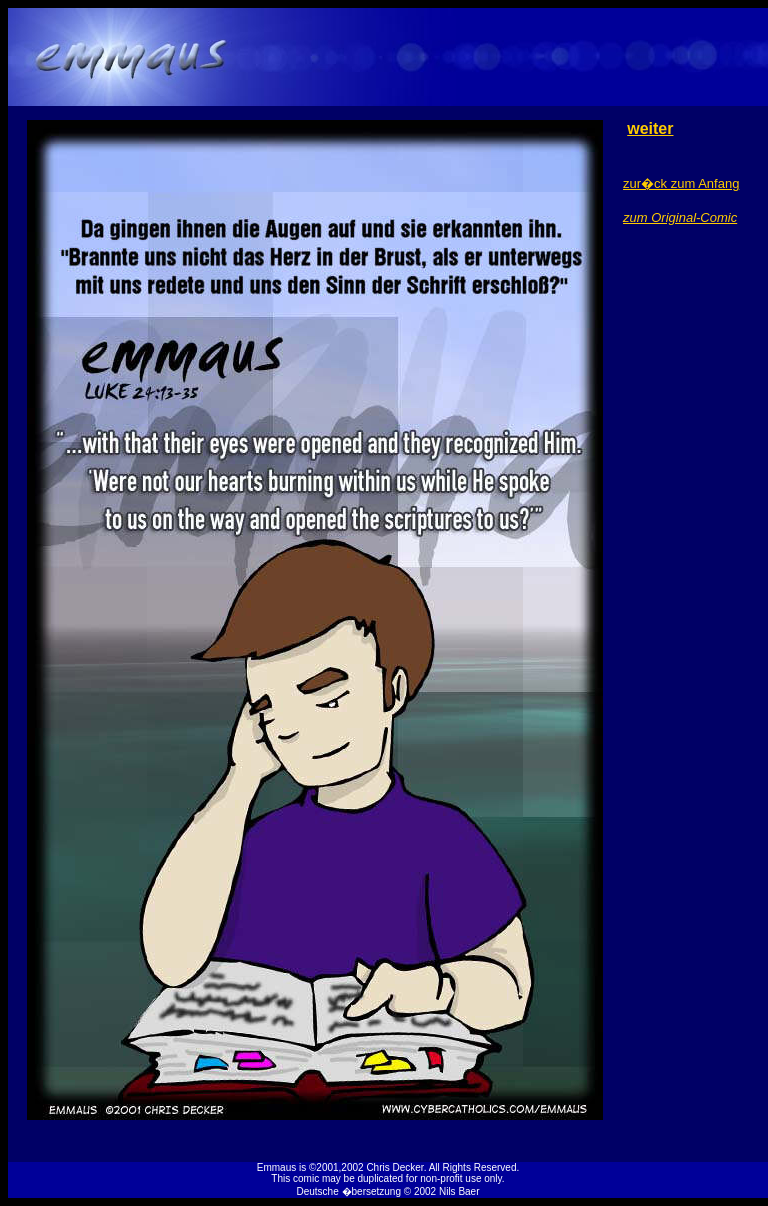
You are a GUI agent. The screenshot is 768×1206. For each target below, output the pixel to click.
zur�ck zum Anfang (681, 183)
